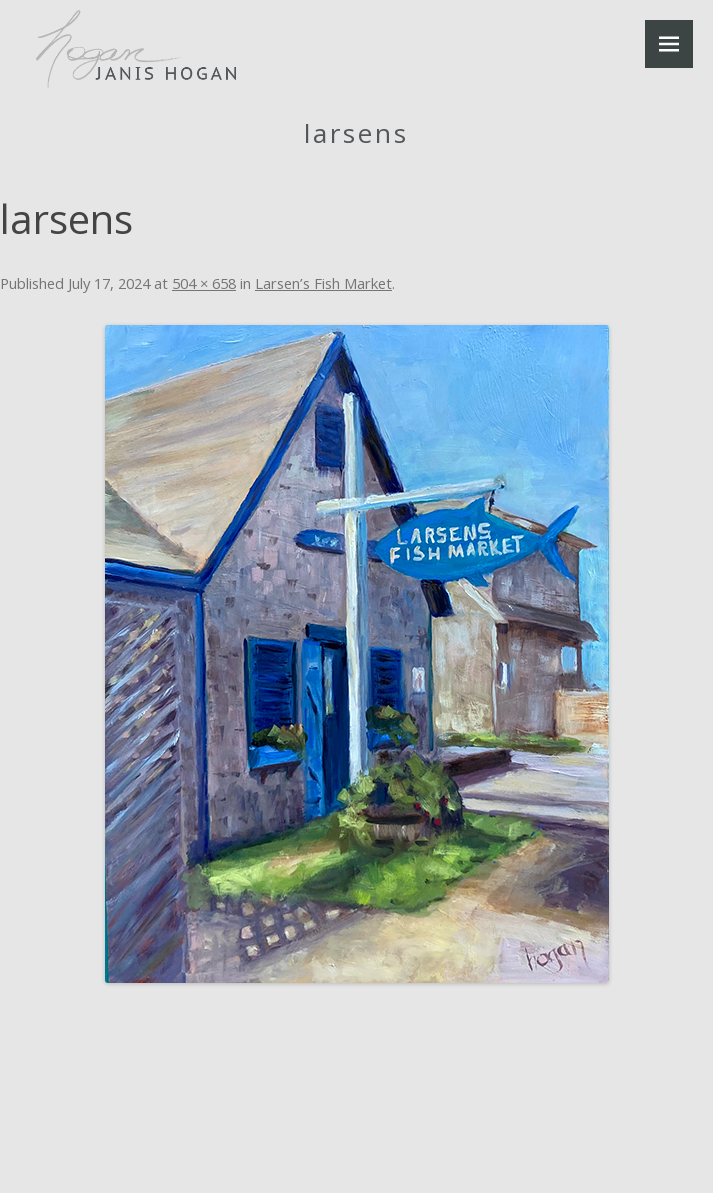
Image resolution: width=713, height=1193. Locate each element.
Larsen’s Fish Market (323, 283)
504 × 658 (204, 283)
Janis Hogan (136, 49)
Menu (669, 44)
